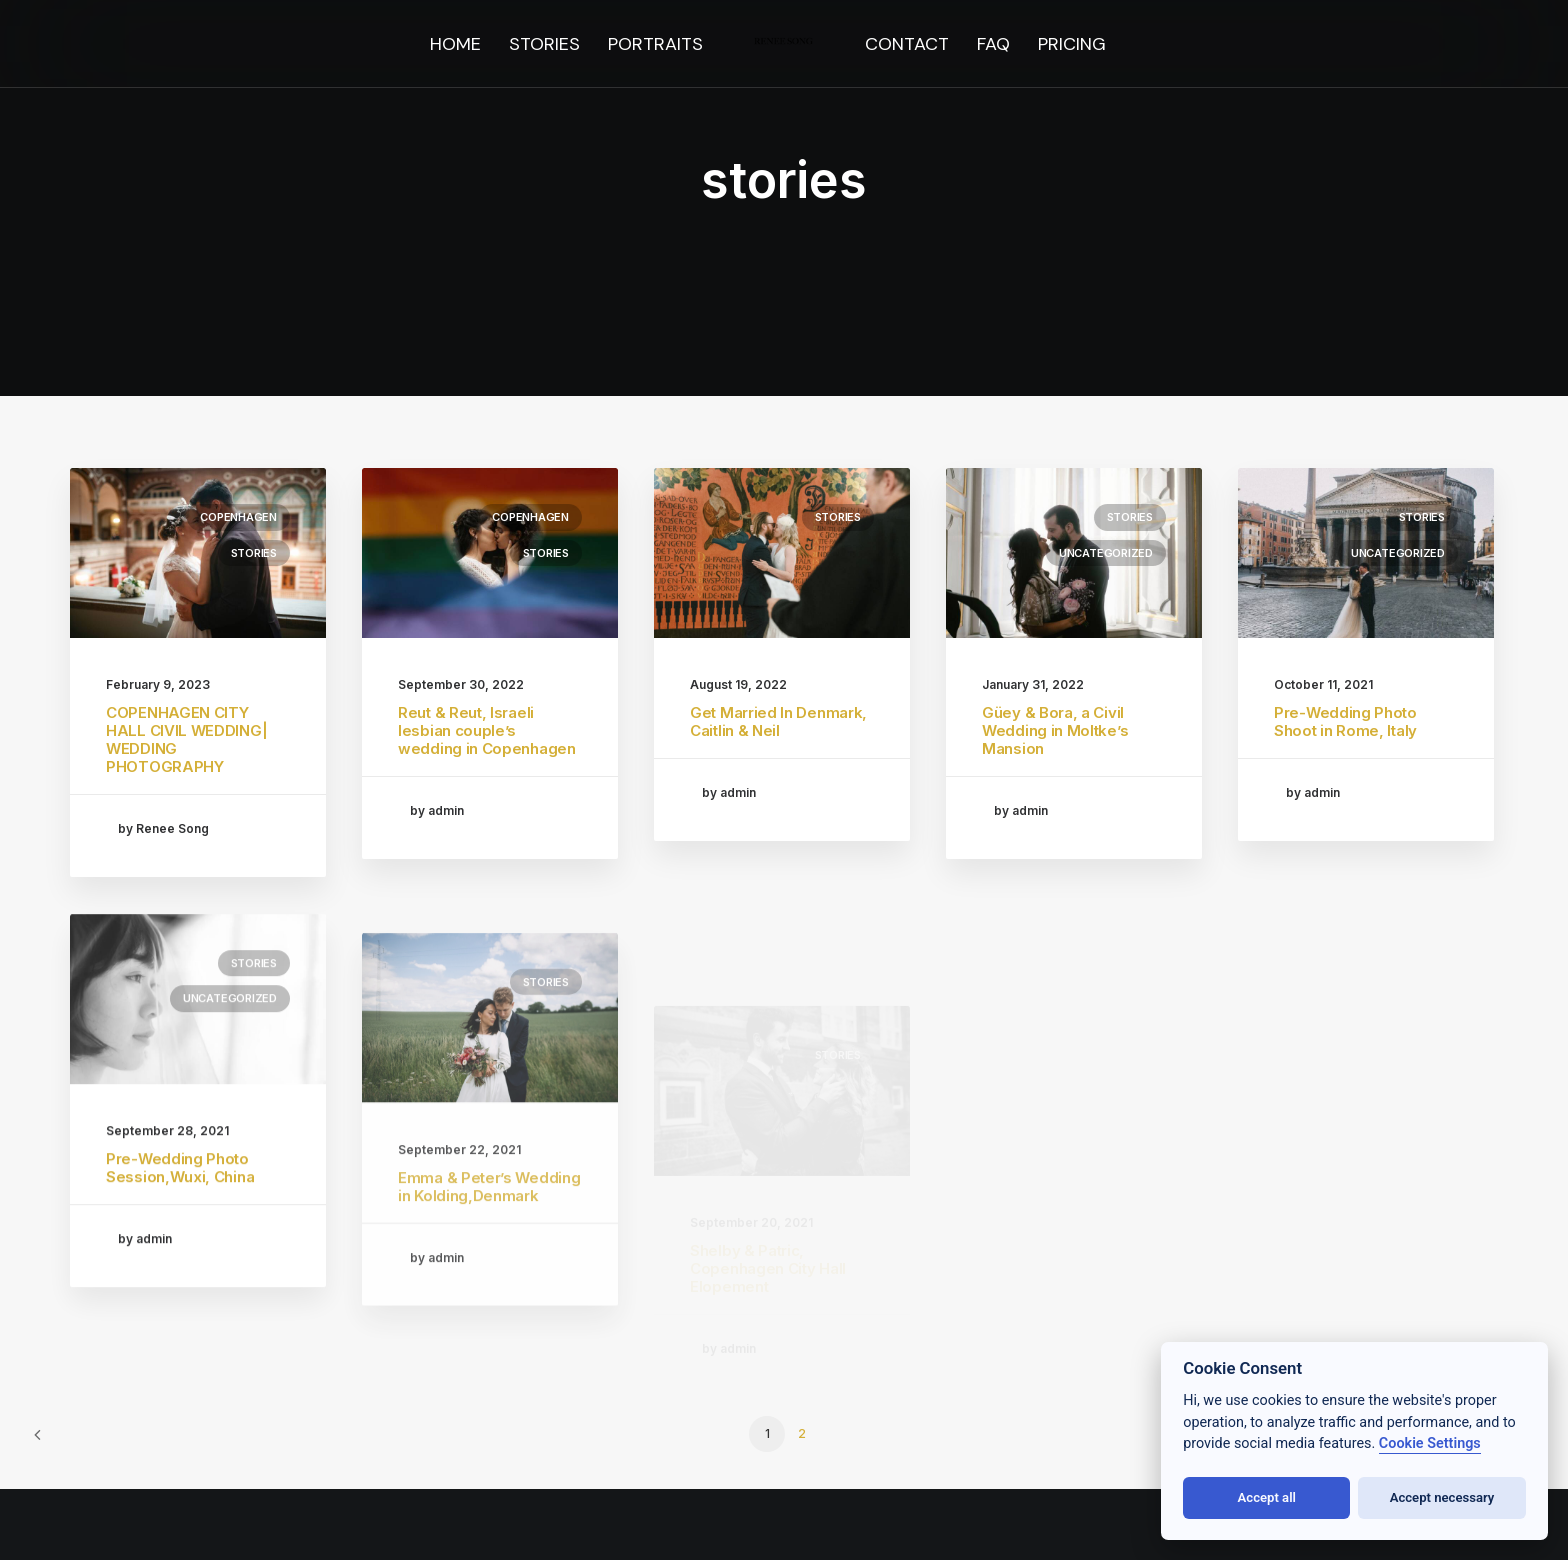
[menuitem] (455, 44)
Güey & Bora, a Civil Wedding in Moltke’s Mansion (1055, 730)
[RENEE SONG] (784, 44)
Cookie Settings (1430, 1443)
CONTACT (907, 44)
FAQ (993, 44)
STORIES (544, 44)
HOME (455, 44)
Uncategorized (1106, 553)
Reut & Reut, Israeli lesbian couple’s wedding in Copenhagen (487, 730)
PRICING (1072, 44)
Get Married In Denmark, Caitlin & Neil (778, 721)
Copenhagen (238, 517)
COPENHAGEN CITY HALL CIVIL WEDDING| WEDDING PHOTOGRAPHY (186, 739)
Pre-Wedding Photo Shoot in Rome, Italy (1345, 721)
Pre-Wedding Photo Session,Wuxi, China (180, 1237)
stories (254, 553)
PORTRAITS (655, 44)
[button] (198, 553)
